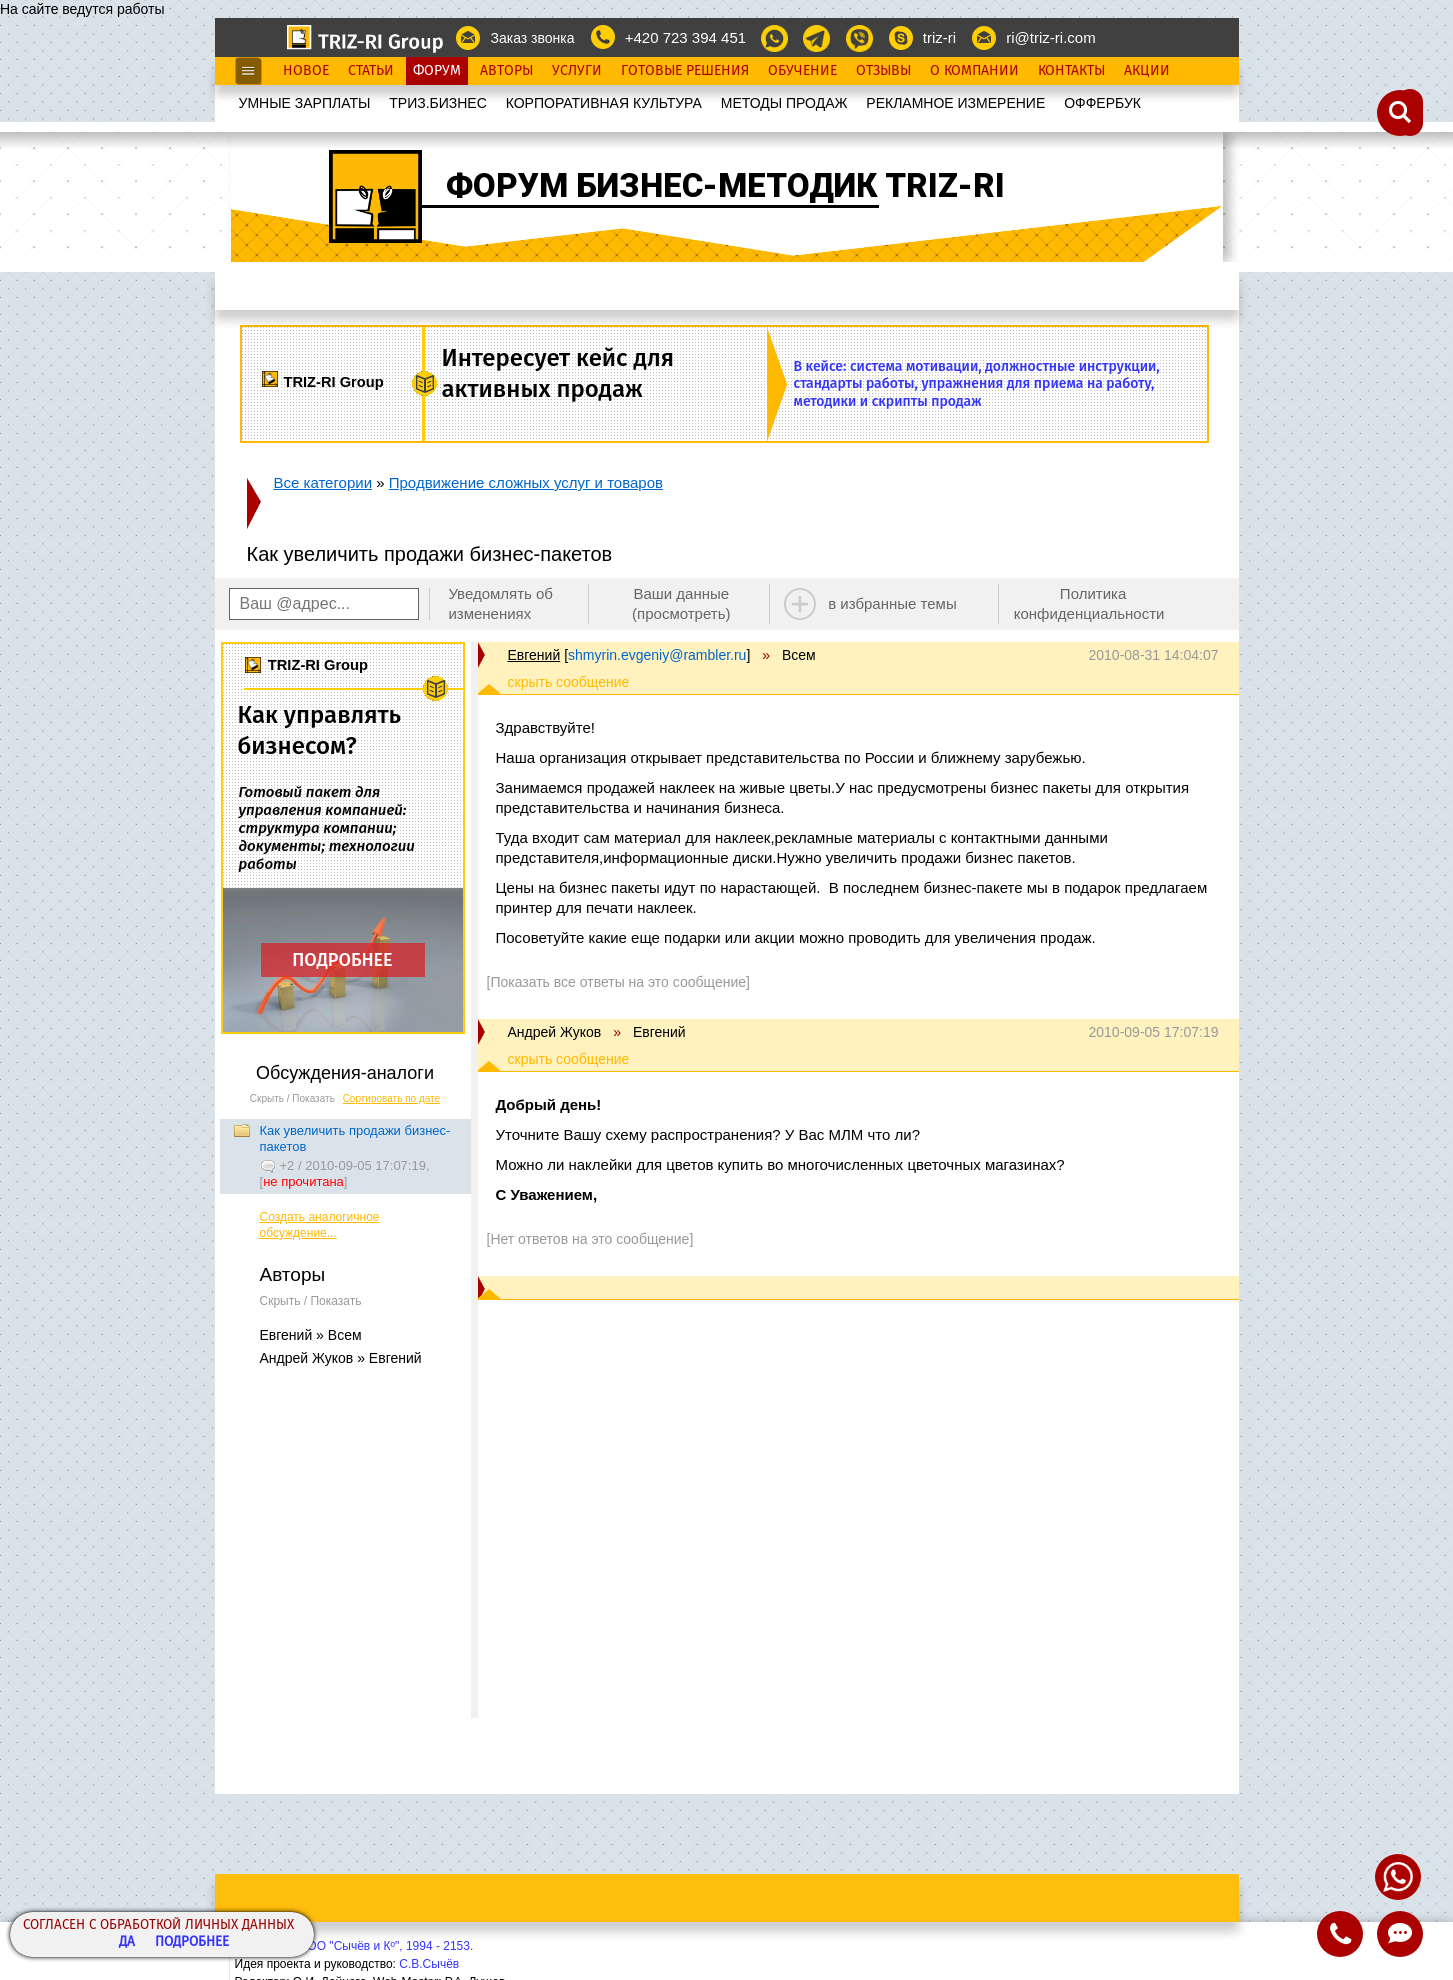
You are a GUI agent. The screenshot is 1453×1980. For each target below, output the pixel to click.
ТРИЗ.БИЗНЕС (438, 103)
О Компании (974, 71)
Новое (306, 71)
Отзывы (883, 71)
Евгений (534, 655)
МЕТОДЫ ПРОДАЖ (784, 103)
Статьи (371, 71)
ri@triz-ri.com (1050, 37)
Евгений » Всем (311, 1335)
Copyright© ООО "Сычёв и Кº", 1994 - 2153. (354, 1946)
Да (127, 1942)
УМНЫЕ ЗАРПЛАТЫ (305, 103)
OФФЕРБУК (1102, 103)
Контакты (1071, 71)
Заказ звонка (532, 38)
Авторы (506, 71)
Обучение (802, 71)
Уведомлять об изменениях (500, 603)
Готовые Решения (685, 71)
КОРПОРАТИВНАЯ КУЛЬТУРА (604, 103)
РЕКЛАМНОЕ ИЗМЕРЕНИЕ (955, 103)
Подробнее (192, 1942)
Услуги (577, 71)
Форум (437, 71)
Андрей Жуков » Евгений (341, 1358)
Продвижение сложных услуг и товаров (526, 482)
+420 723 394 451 (685, 37)
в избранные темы (892, 603)
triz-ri (939, 37)
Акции (1147, 71)
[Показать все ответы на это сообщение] (618, 982)
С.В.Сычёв (429, 1964)
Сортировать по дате (392, 1098)
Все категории (323, 482)
